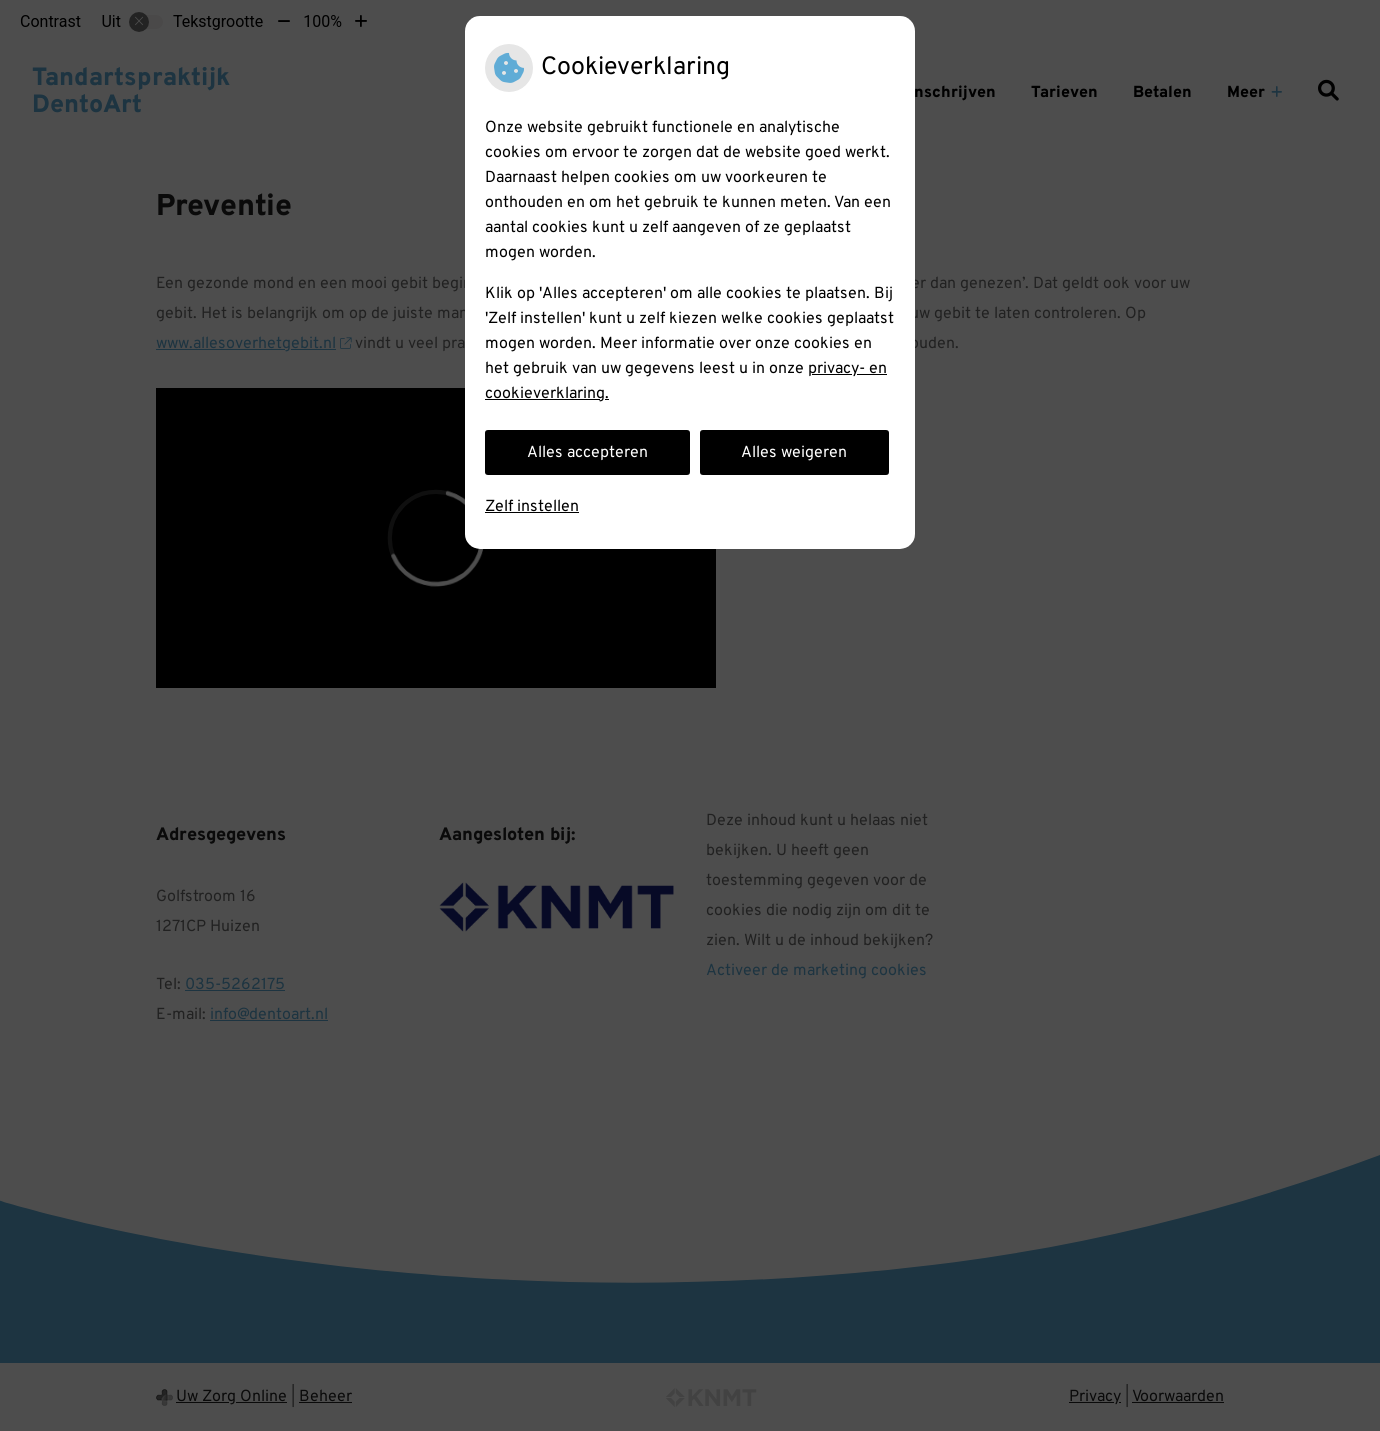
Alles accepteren (587, 453)
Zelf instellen (532, 507)
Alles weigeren (794, 453)
